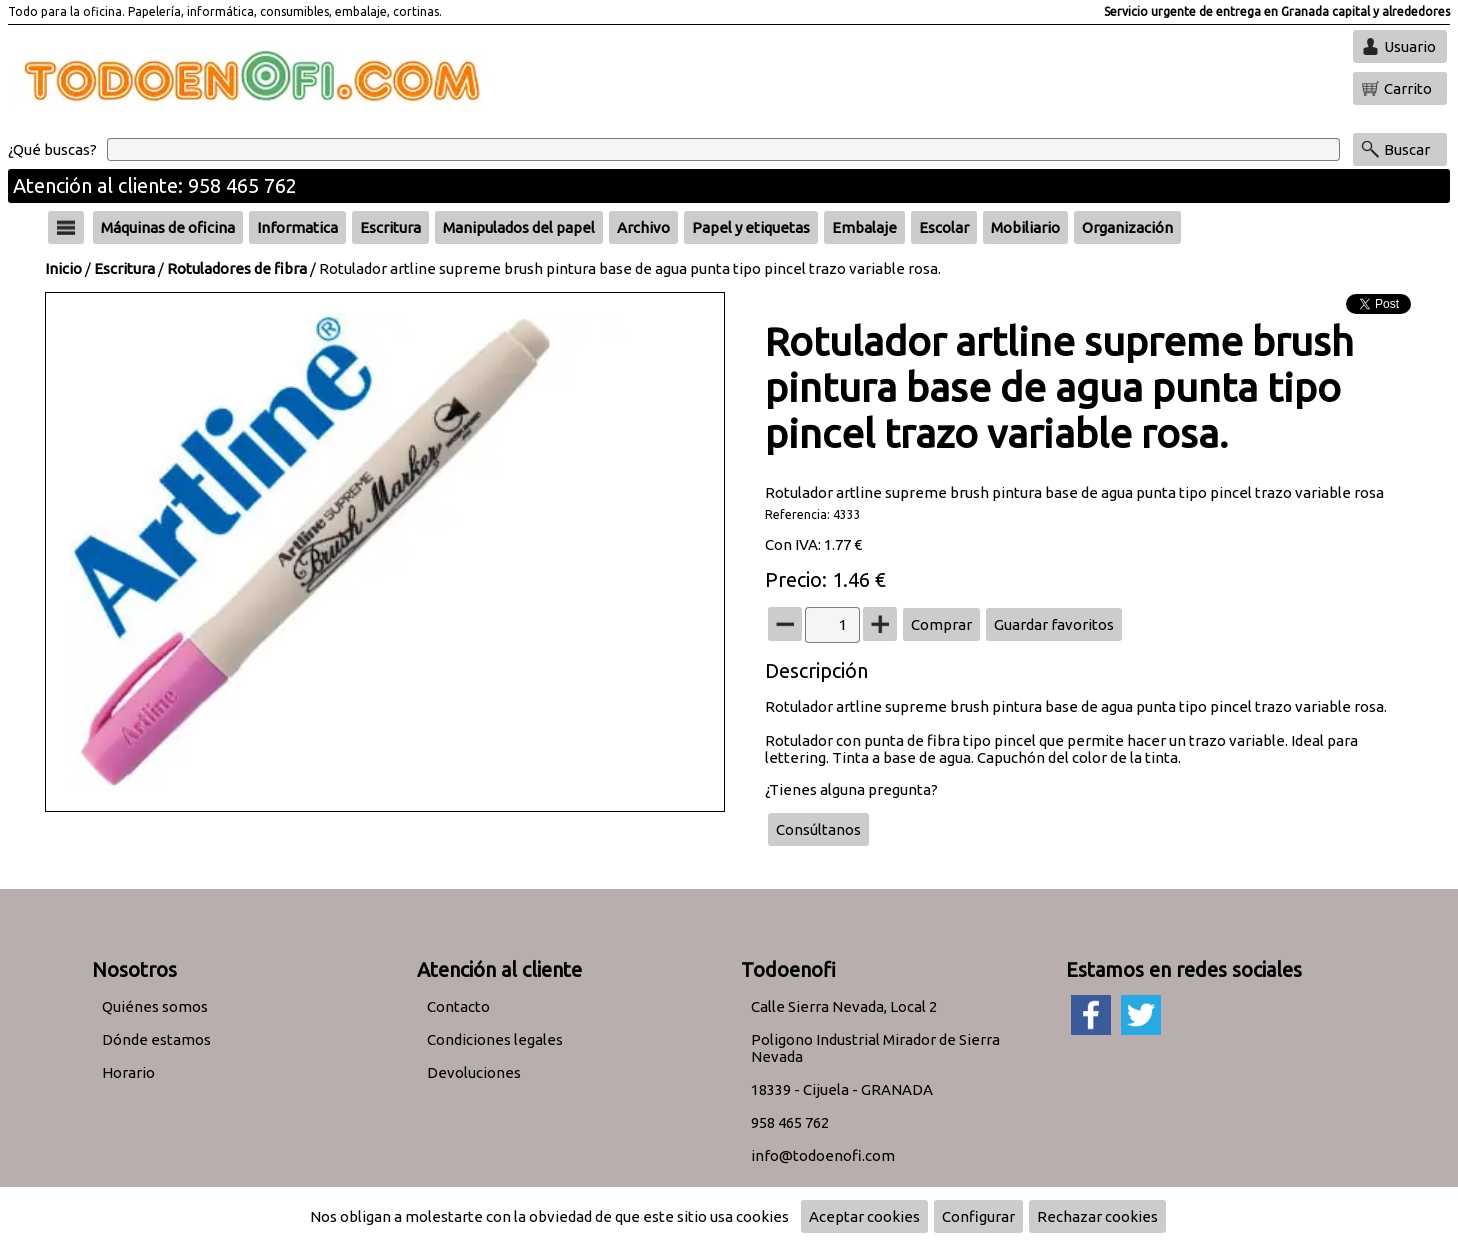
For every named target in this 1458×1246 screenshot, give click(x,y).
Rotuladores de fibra (237, 268)
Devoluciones (474, 1072)
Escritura (124, 268)
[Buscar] (723, 149)
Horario (128, 1072)
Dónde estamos (156, 1039)
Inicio (63, 268)
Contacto (458, 1006)
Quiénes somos (155, 1006)
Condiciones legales (495, 1039)
